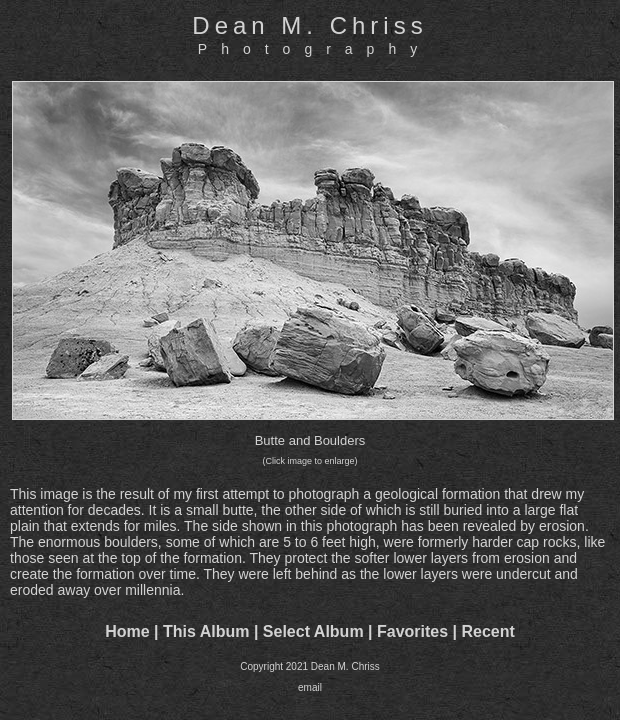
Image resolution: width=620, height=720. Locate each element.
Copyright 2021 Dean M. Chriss (310, 666)
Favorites (412, 631)
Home (127, 631)
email (310, 687)
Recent (488, 631)
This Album (206, 631)
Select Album (313, 631)
